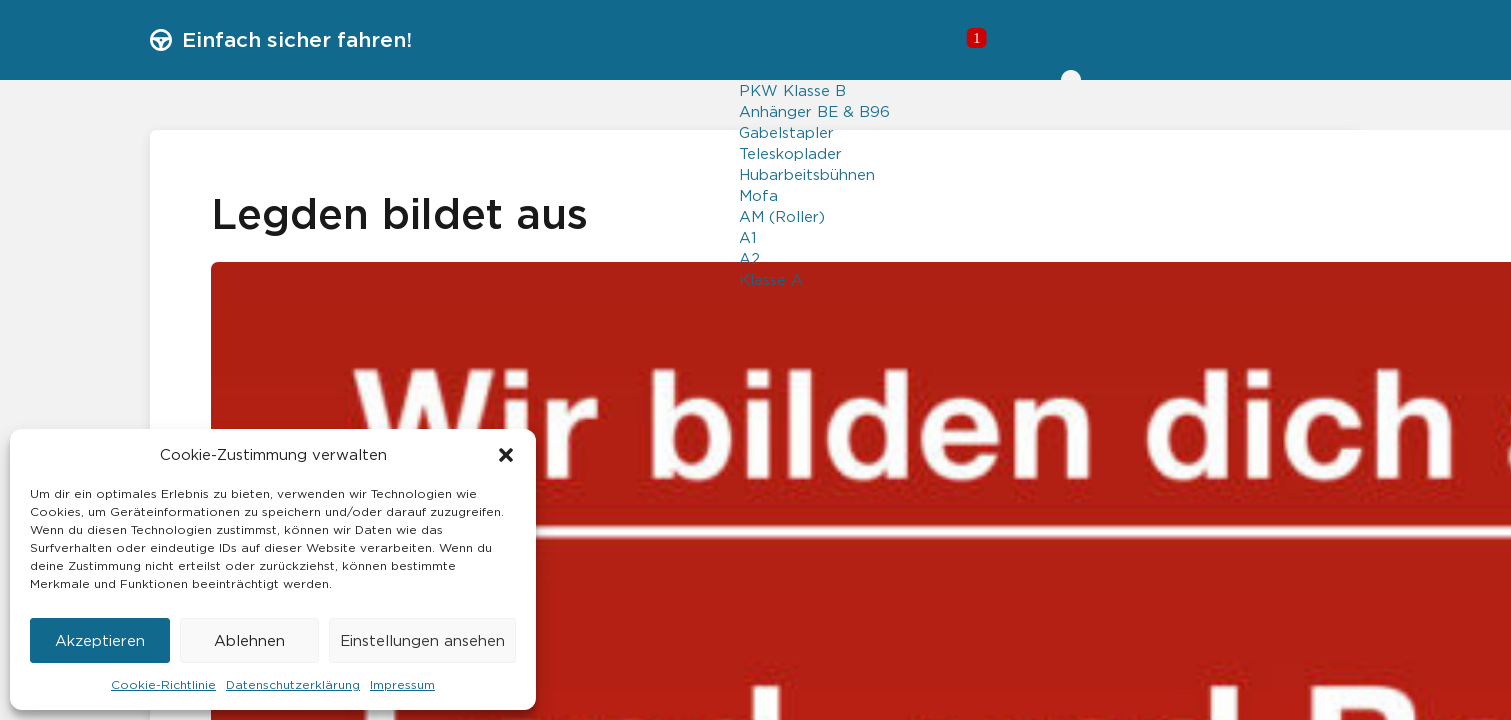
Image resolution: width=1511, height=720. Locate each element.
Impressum (402, 684)
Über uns (539, 40)
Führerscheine (664, 40)
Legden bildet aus (1031, 40)
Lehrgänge (798, 40)
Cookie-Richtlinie (163, 684)
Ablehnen (249, 640)
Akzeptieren (100, 640)
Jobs (888, 40)
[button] (506, 455)
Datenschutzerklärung (293, 684)
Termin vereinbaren (1247, 41)
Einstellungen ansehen (422, 640)
